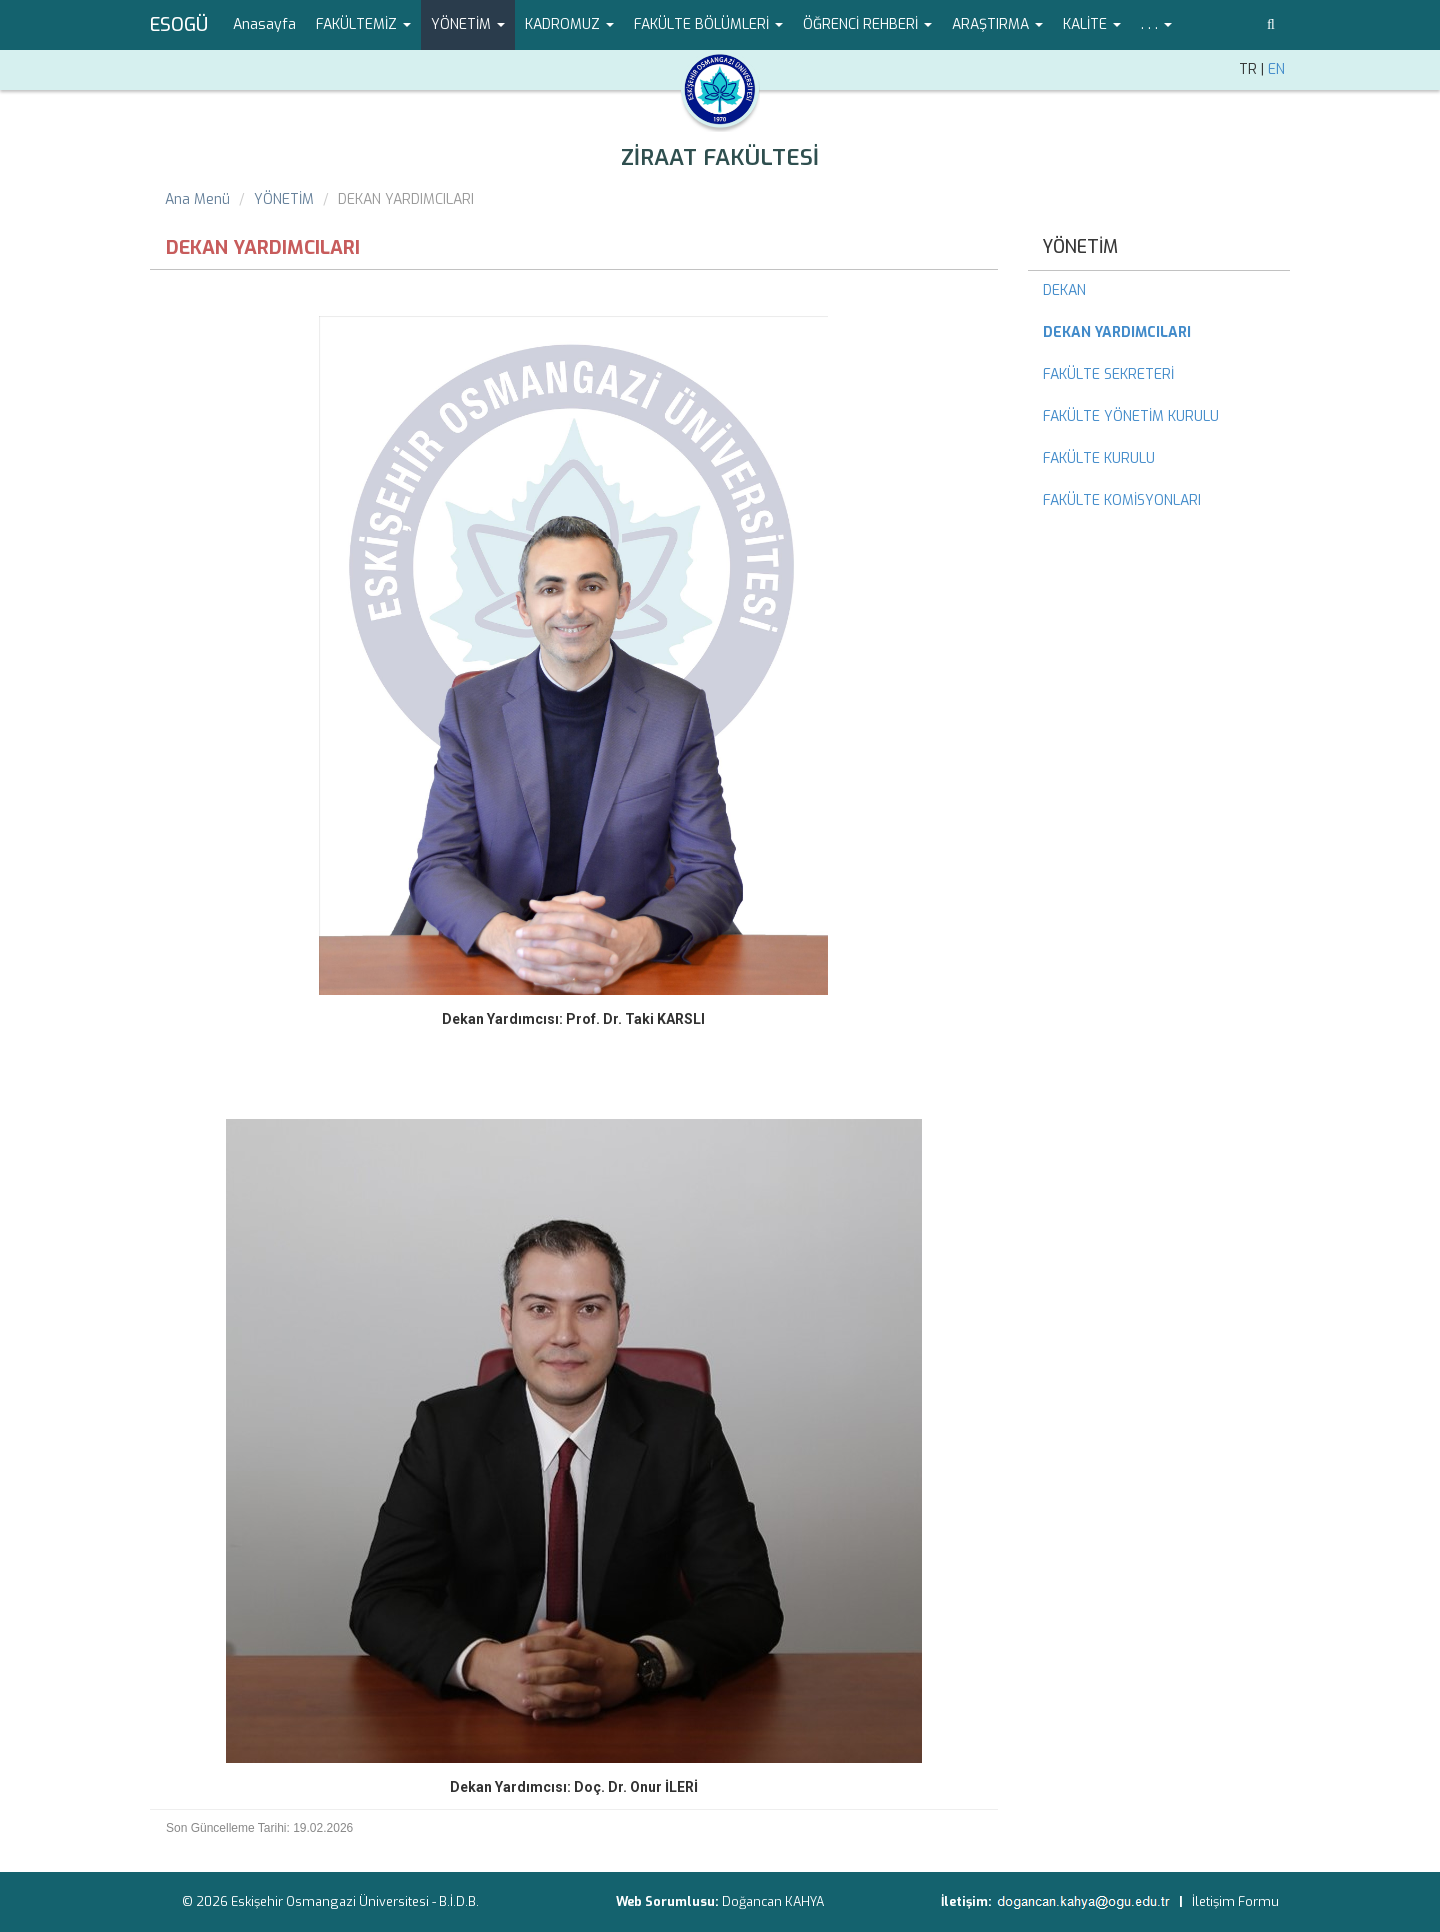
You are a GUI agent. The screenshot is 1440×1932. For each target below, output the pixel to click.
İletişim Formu (1235, 1901)
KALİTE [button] (1092, 24)
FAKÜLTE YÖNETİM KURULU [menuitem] (1131, 416)
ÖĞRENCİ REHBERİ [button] (867, 24)
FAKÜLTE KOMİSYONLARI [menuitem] (1122, 500)
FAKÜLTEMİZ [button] (363, 24)
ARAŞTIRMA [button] (997, 24)
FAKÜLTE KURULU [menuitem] (1099, 458)
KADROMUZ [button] (569, 24)
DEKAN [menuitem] (1064, 290)
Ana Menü (197, 199)
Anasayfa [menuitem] (264, 24)
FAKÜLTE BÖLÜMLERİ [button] (708, 24)
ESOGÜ (179, 25)
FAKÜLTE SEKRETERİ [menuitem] (1108, 374)
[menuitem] (1159, 333)
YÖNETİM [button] (468, 24)
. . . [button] (1156, 24)
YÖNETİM (284, 199)
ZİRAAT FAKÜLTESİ (720, 157)
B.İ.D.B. (459, 1901)
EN (1276, 69)
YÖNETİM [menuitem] (1080, 247)
